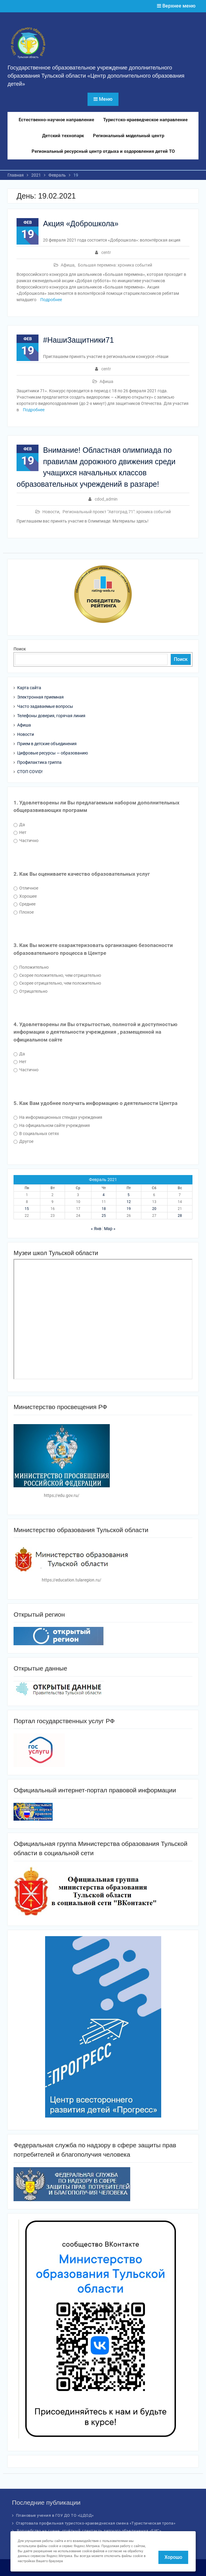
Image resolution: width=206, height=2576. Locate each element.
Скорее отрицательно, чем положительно (57, 983)
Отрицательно (31, 991)
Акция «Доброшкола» (80, 223)
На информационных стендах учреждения (58, 1117)
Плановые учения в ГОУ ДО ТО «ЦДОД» (55, 2515)
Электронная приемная (40, 697)
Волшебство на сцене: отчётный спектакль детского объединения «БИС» (88, 2530)
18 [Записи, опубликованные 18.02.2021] (104, 1209)
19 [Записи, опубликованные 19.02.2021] (129, 1209)
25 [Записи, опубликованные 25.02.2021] (104, 1216)
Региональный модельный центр (128, 135)
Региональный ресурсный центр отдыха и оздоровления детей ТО (103, 151)
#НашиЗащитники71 (78, 340)
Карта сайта (29, 687)
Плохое (24, 912)
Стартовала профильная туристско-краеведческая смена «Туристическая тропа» (96, 2523)
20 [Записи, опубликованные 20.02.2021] (154, 1209)
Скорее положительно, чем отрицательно (57, 975)
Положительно (31, 967)
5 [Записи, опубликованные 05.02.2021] (129, 1195)
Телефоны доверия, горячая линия (51, 715)
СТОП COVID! (30, 771)
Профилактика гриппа (39, 762)
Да (19, 824)
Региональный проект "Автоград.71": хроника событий (117, 511)
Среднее (24, 904)
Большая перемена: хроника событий (115, 265)
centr (106, 252)
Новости (50, 511)
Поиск (20, 648)
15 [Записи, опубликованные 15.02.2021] (27, 1209)
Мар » (109, 1228)
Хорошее (25, 896)
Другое (23, 1141)
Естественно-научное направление (56, 119)
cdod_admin (106, 499)
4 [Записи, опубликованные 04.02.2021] (104, 1195)
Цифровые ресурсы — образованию (52, 753)
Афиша (68, 265)
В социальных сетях (36, 1133)
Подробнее (51, 299)
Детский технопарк (63, 135)
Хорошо (173, 2557)
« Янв (96, 1228)
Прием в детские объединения (47, 743)
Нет (20, 832)
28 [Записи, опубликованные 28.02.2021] (180, 1216)
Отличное (26, 888)
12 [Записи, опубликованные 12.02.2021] (129, 1202)
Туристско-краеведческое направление (145, 119)
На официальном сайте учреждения (52, 1125)
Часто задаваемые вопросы (45, 706)
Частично (26, 840)
